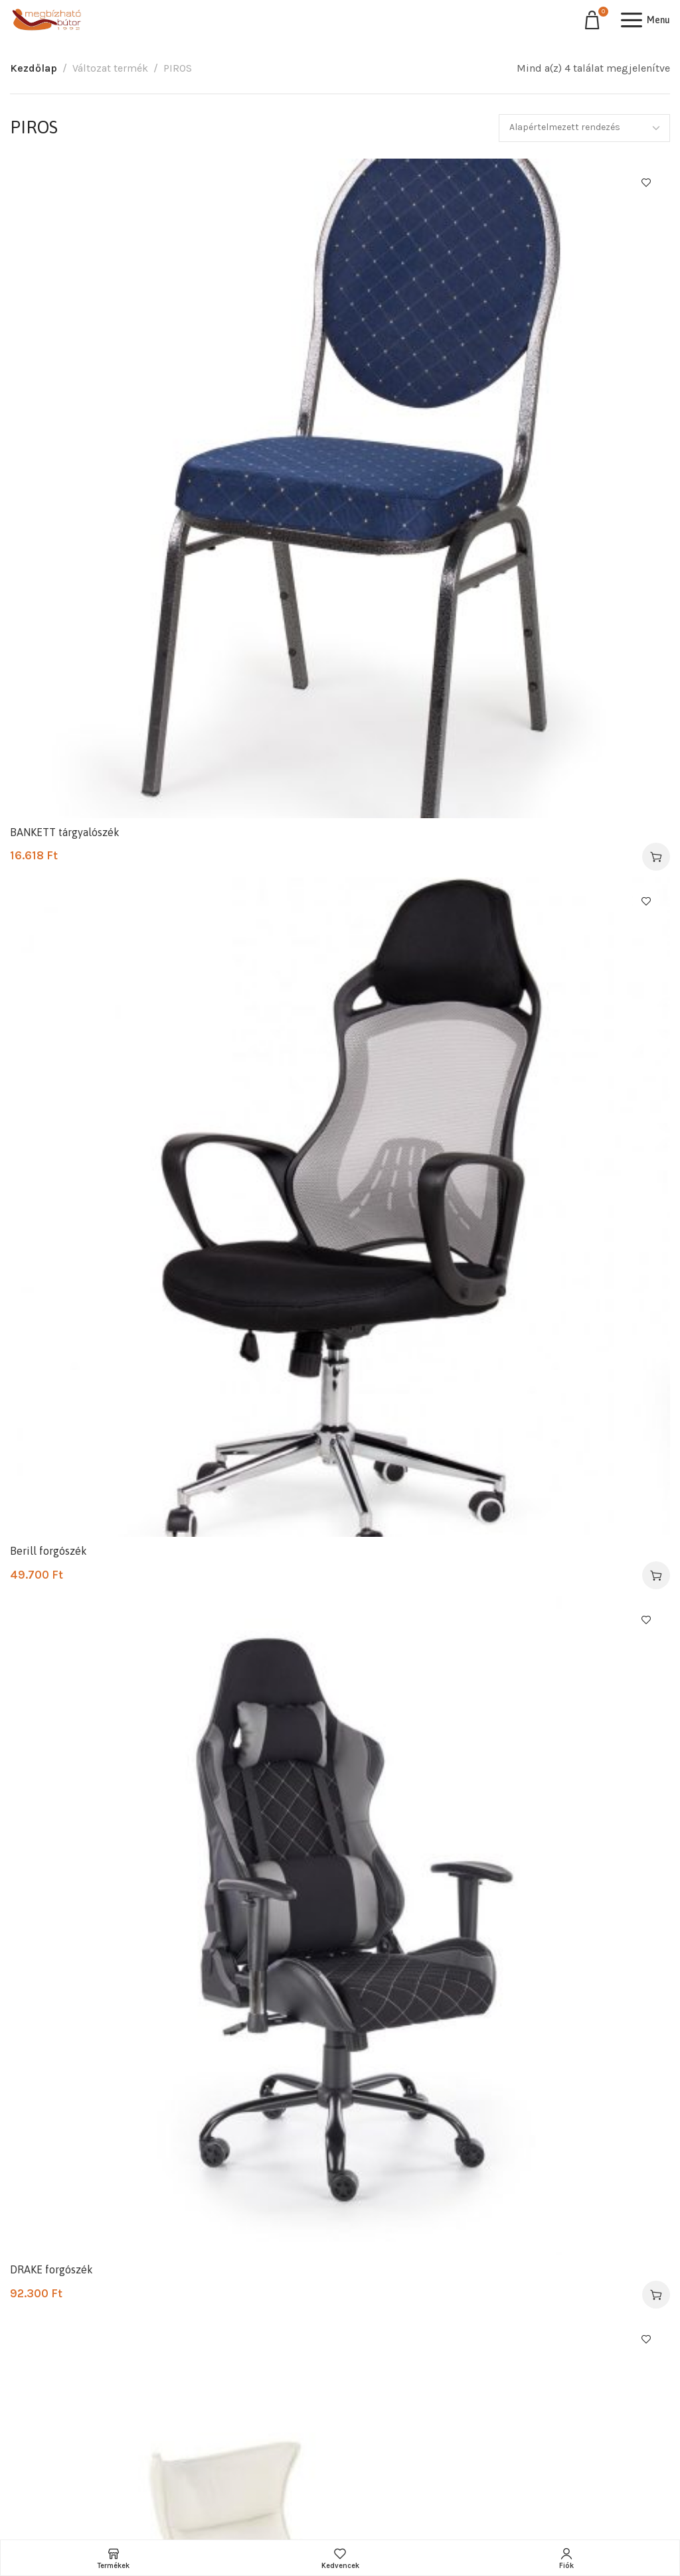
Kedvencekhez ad (646, 182)
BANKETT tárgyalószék (65, 832)
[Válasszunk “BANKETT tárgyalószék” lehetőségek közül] (656, 857)
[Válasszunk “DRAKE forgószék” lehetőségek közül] (656, 2295)
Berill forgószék (48, 1551)
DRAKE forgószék (51, 2269)
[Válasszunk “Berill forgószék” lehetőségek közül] (656, 1575)
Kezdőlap (33, 68)
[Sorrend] (584, 128)
